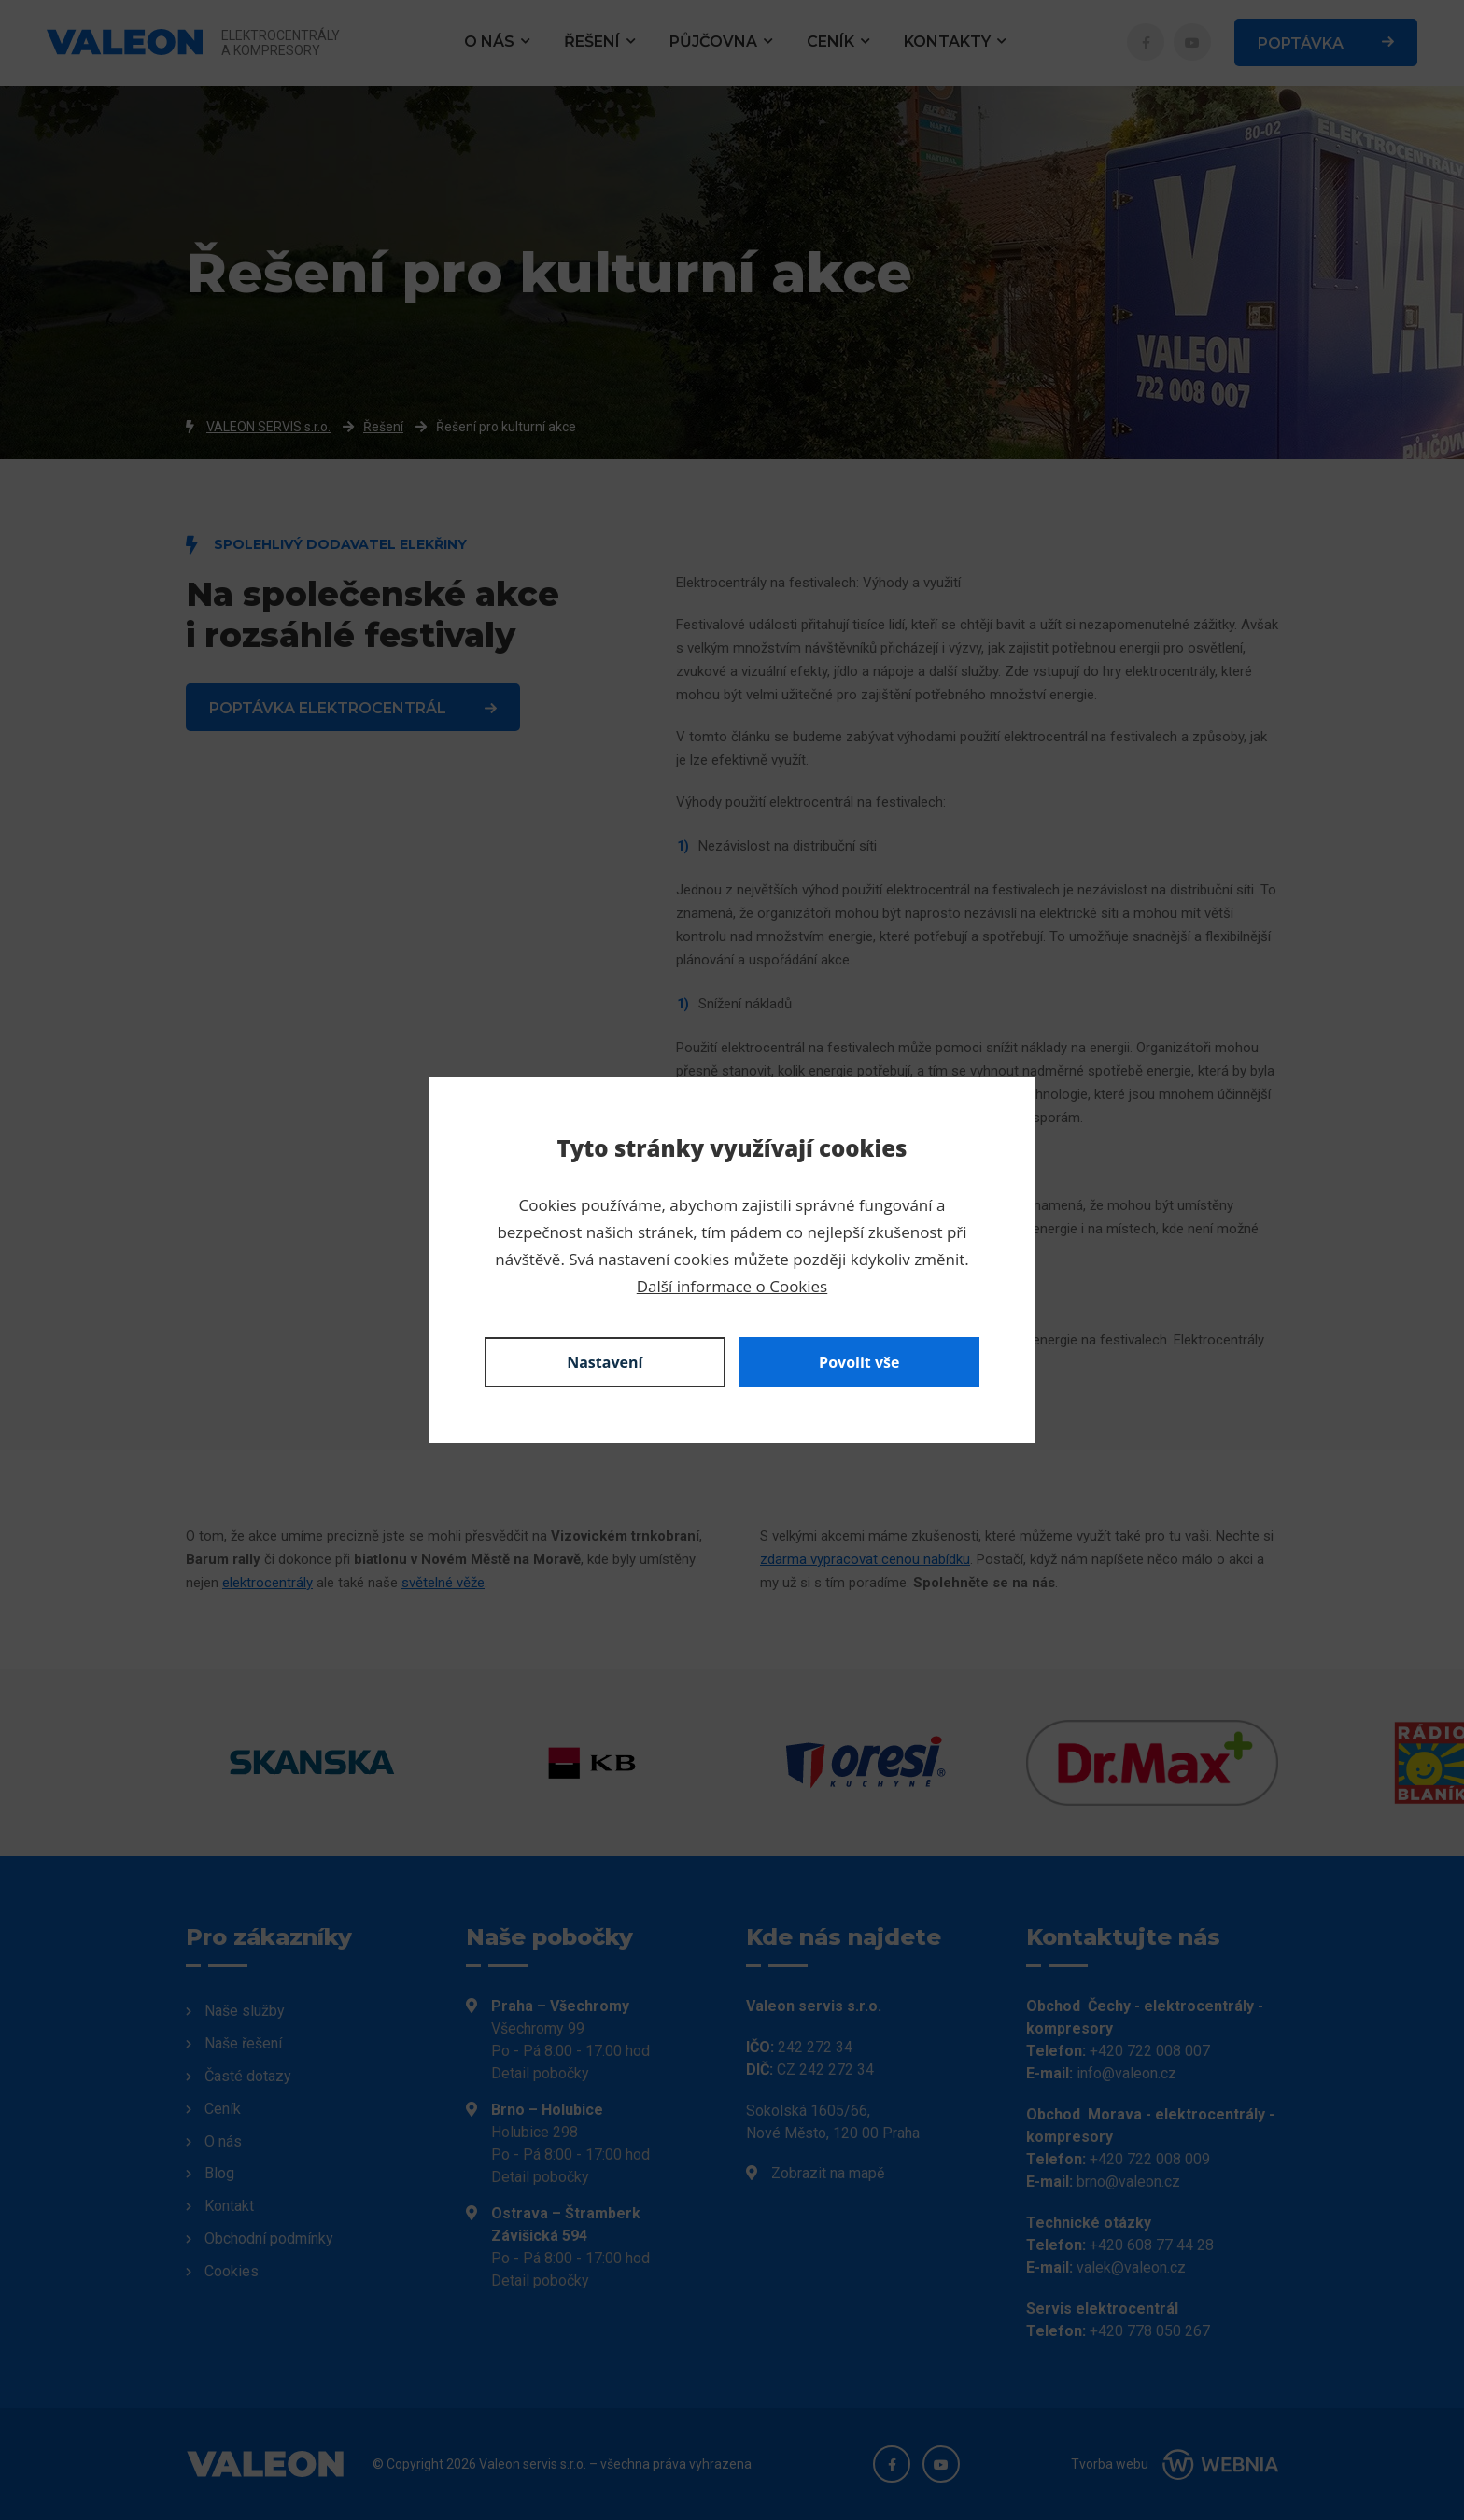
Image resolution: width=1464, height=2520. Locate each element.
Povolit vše (859, 1362)
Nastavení (604, 1362)
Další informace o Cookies (732, 1286)
